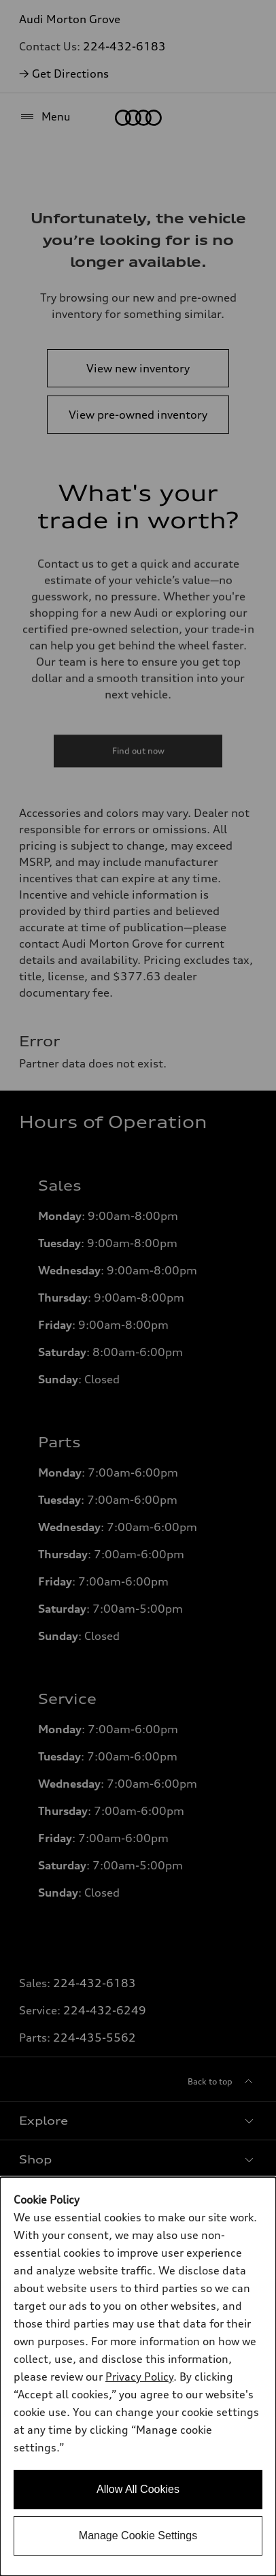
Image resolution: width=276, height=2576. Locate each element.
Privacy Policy (139, 2376)
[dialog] (138, 2376)
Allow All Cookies (138, 2489)
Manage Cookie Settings (138, 2535)
